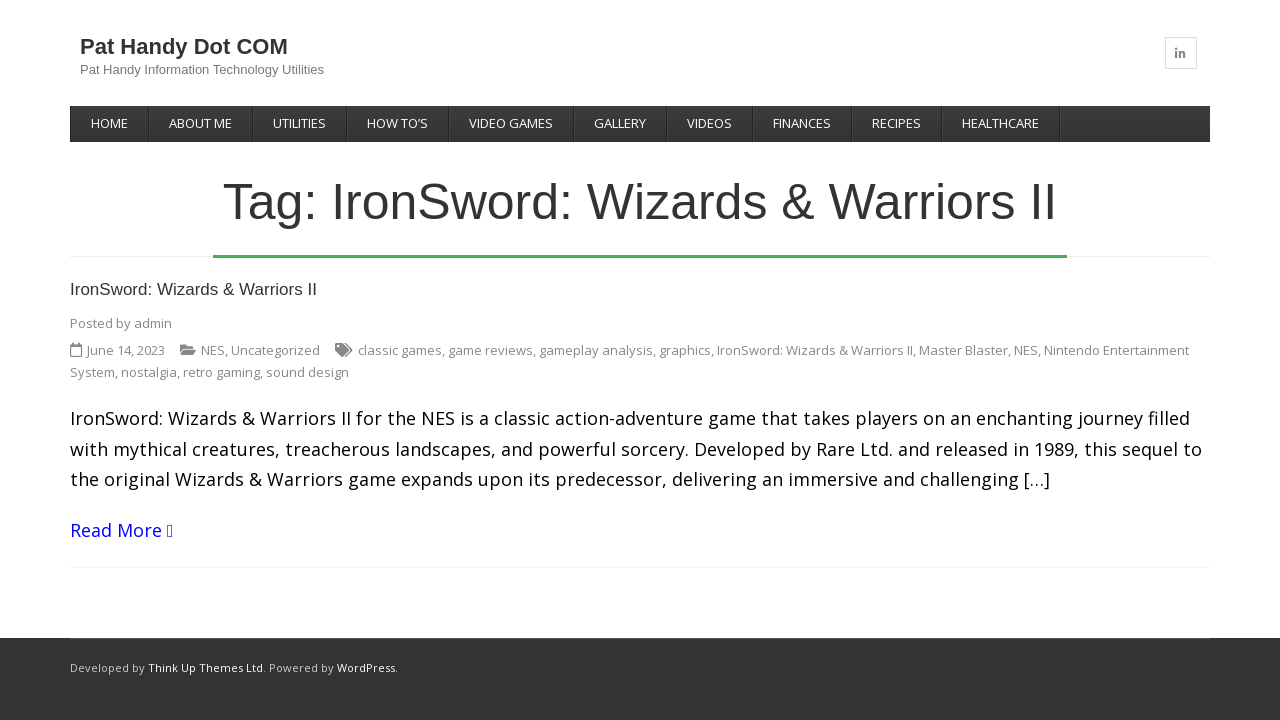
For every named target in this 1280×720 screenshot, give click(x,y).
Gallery (620, 123)
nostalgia (149, 372)
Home (109, 123)
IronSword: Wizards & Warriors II (193, 289)
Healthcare (1000, 123)
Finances (802, 123)
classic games (400, 350)
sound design (307, 372)
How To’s (397, 123)
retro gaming (221, 372)
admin (153, 323)
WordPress (366, 667)
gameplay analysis (596, 350)
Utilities (299, 123)
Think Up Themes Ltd (205, 667)
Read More (116, 530)
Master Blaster (963, 350)
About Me (200, 123)
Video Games (511, 123)
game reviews (490, 350)
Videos (709, 123)
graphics (685, 350)
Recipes (896, 123)
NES (213, 350)
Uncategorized (275, 350)
